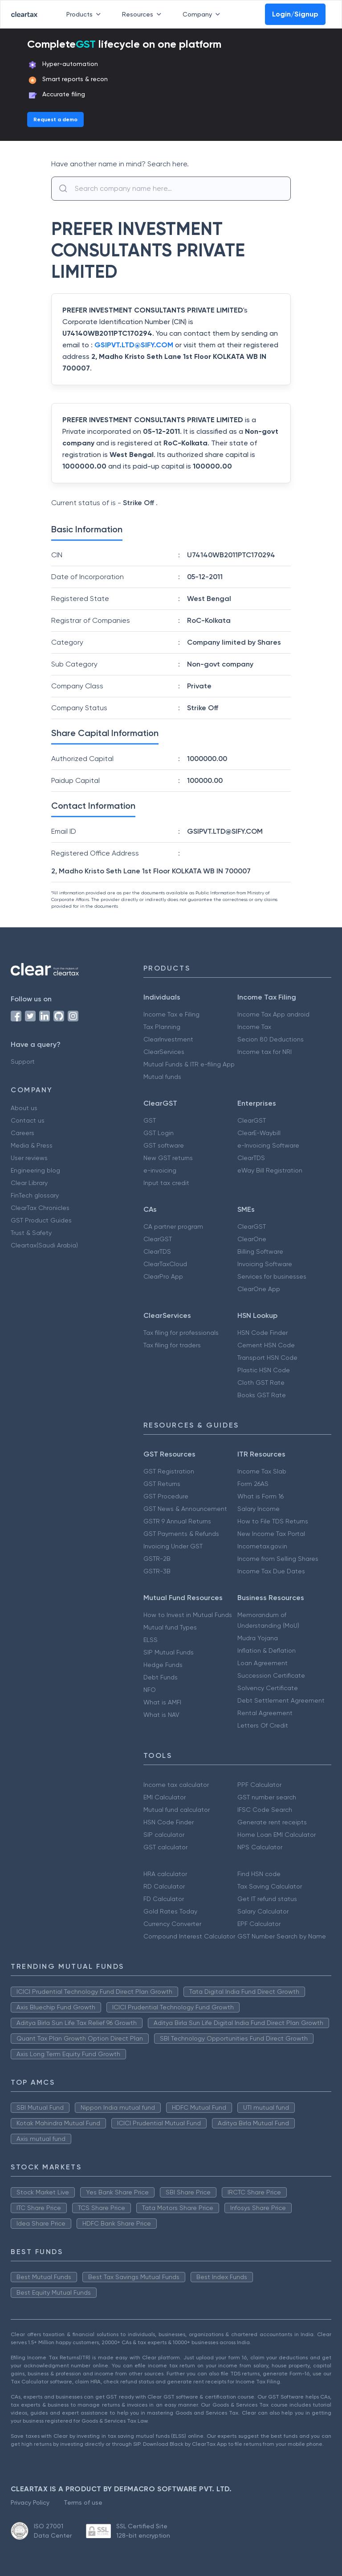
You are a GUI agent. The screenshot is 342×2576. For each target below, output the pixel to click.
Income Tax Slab (261, 1471)
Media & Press (32, 1145)
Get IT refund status (267, 1898)
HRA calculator (165, 1873)
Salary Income (258, 1508)
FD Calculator (163, 1898)
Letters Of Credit (262, 1725)
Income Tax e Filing (171, 1014)
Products (85, 14)
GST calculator (165, 1847)
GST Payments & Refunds (181, 1533)
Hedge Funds (163, 1664)
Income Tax (254, 1026)
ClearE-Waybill (259, 1132)
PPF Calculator (259, 1784)
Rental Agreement (265, 1712)
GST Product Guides (41, 1220)
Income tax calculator (176, 1784)
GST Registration (168, 1471)
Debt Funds (160, 1677)
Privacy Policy (30, 2502)
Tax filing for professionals (181, 1332)
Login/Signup (295, 14)
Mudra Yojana (257, 1638)
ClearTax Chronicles (40, 1207)
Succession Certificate (271, 1675)
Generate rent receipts (272, 1822)
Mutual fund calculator (176, 1809)
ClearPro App (163, 1276)
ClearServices (163, 1051)
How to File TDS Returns (272, 1521)
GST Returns (161, 1483)
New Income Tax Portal (271, 1533)
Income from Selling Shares (277, 1558)
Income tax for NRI (264, 1051)
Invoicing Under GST (173, 1546)
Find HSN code (259, 1873)
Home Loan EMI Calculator (276, 1834)
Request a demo (55, 119)
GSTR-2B (157, 1558)
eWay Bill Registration (269, 1170)
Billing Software (260, 1251)
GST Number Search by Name (281, 1936)
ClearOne (251, 1239)
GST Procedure (165, 1496)
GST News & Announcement (185, 1508)
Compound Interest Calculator (189, 1936)
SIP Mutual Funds (168, 1652)
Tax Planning (161, 1026)
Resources (143, 14)
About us (24, 1107)
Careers (22, 1132)
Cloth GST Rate (261, 1382)
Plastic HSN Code (263, 1370)
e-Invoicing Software (268, 1145)
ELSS (150, 1639)
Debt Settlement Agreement (281, 1700)
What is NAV (161, 1714)
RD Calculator (164, 1886)
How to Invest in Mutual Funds (187, 1614)
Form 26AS (253, 1483)
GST (149, 1120)
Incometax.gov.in (262, 1546)
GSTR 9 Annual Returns (177, 1521)
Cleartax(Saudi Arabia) (44, 1245)
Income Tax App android (273, 1014)
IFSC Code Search (264, 1809)
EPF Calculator (259, 1923)
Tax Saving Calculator (269, 1886)
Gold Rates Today (170, 1911)
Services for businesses (271, 1276)
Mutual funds (162, 1076)
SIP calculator (163, 1834)
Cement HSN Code (266, 1345)
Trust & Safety (31, 1232)
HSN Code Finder (262, 1332)
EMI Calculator (164, 1797)
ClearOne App (258, 1288)
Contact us (28, 1120)
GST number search (266, 1797)
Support (23, 1061)
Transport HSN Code (267, 1357)
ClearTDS (251, 1157)
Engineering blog (35, 1170)
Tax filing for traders (172, 1345)
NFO (149, 1689)
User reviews (29, 1157)
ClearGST (251, 1120)
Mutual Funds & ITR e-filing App (189, 1064)
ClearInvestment (168, 1039)
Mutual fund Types (170, 1627)
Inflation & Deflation (266, 1650)
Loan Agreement (262, 1663)
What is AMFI (162, 1702)
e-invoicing (159, 1170)
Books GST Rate (261, 1395)
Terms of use (83, 2502)
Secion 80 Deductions (270, 1039)
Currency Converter (172, 1923)
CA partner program (173, 1226)
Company (203, 14)
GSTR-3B (157, 1571)
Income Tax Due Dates (271, 1571)
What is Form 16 (260, 1496)
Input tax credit (166, 1182)
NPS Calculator (259, 1847)
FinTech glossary (35, 1195)
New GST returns (168, 1157)
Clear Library (29, 1182)
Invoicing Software (264, 1263)
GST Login (158, 1132)
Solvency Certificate (267, 1687)
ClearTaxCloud (165, 1263)
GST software (163, 1145)
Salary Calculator (263, 1911)
